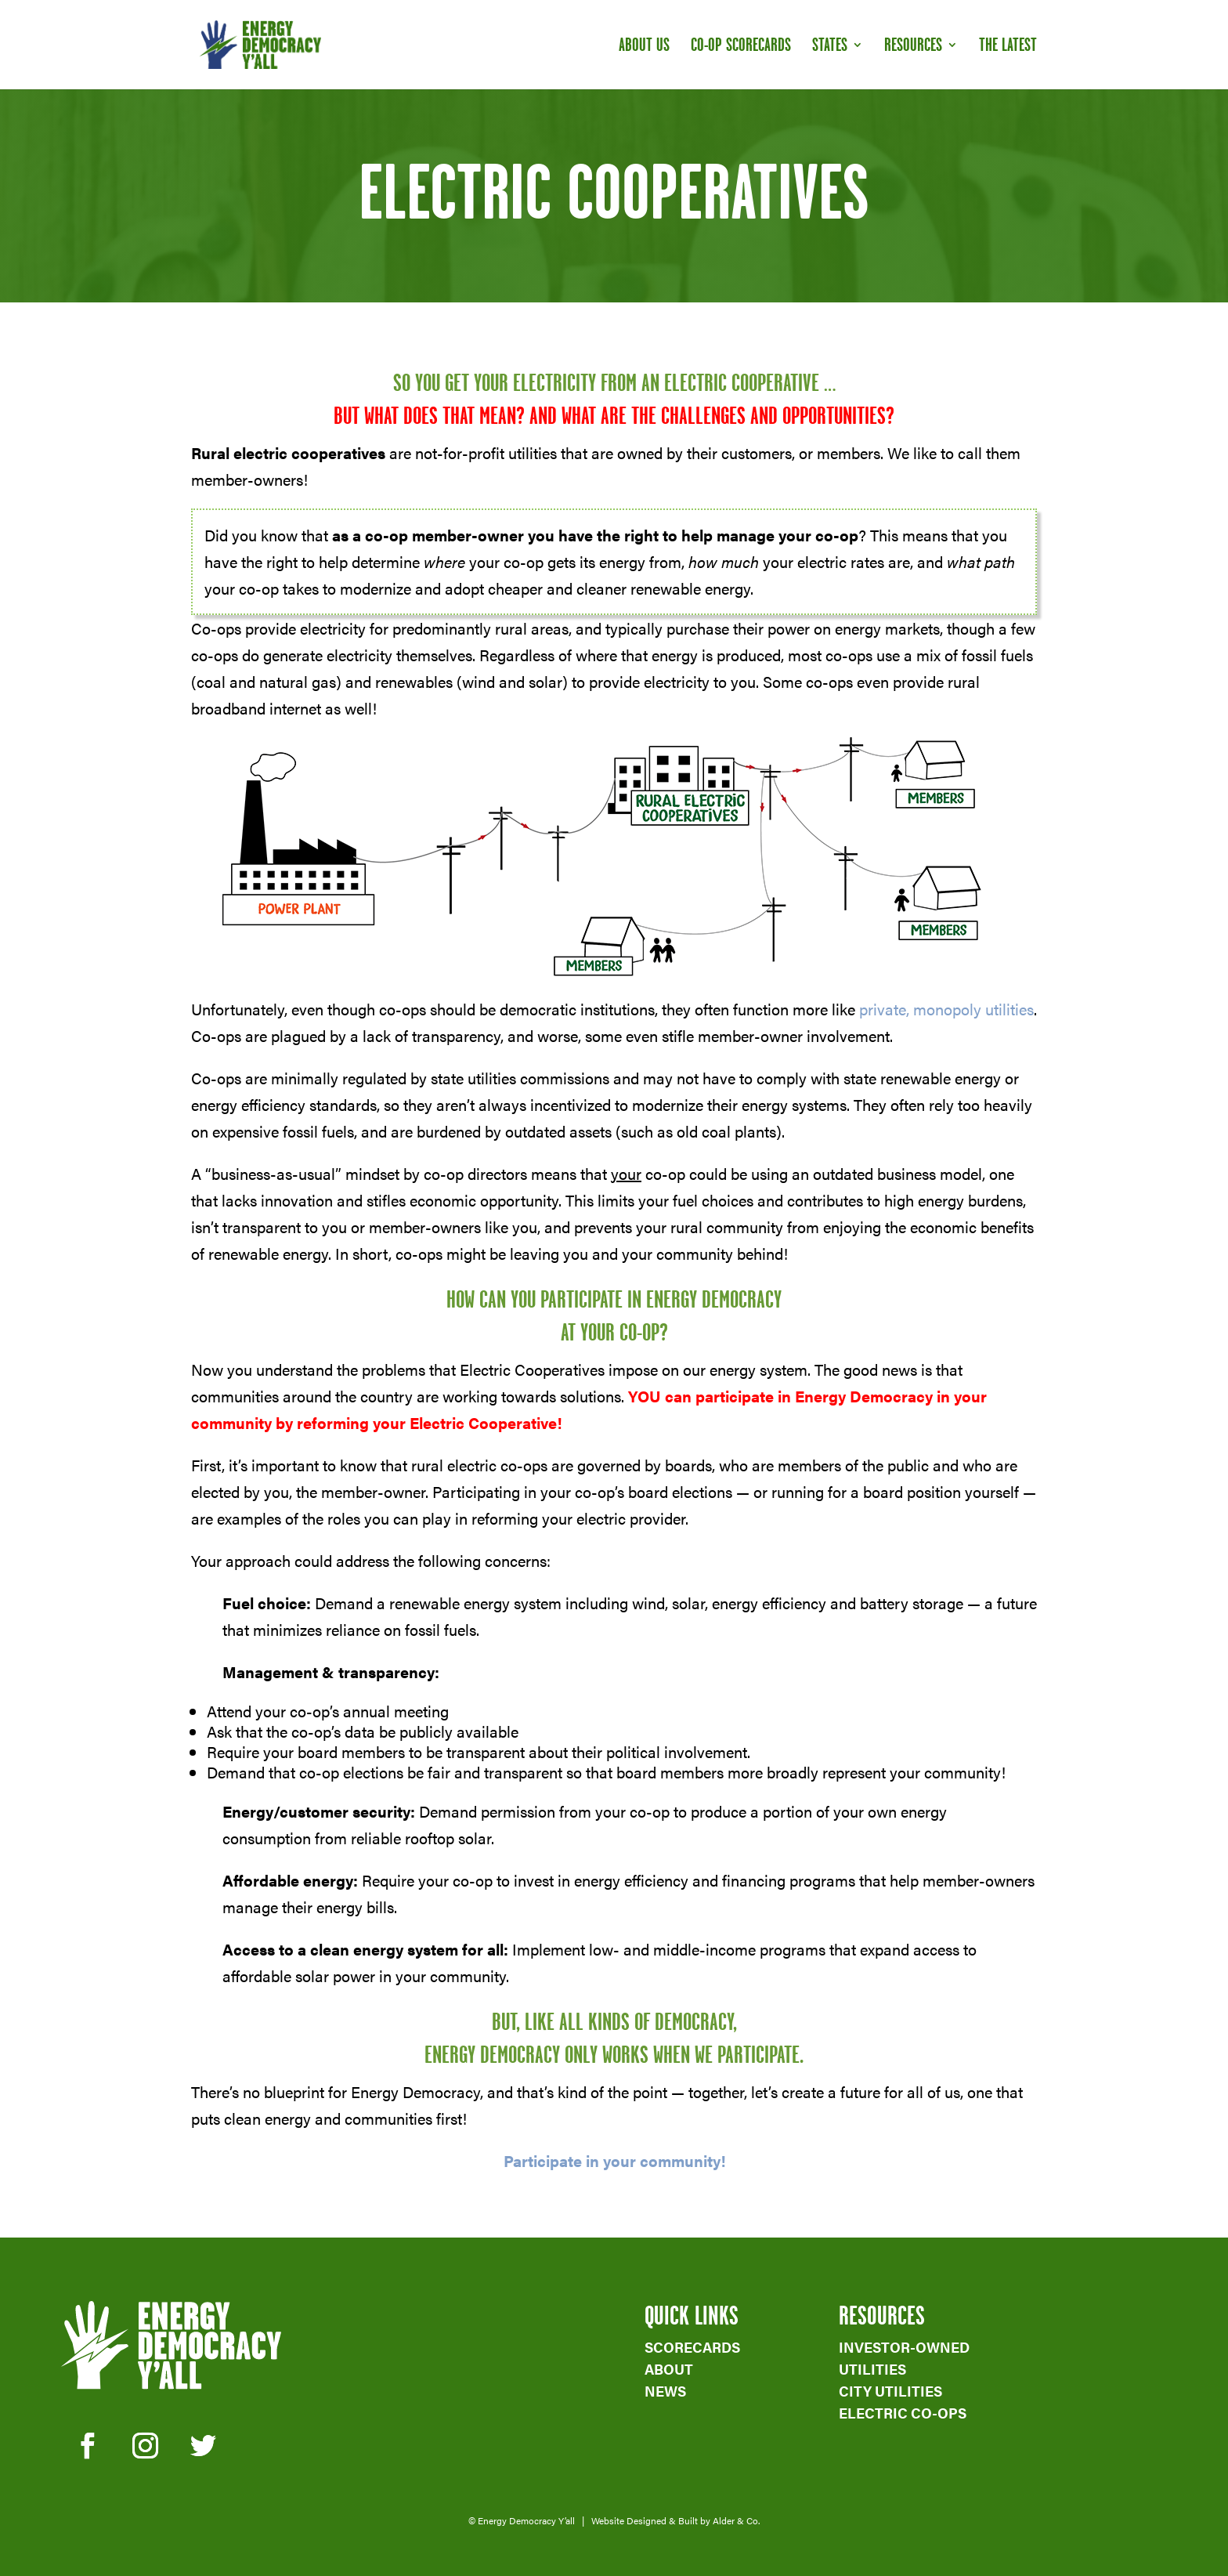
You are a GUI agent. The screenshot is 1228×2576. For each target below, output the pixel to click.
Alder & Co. (736, 2520)
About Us (644, 47)
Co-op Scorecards (741, 47)
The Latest (1008, 47)
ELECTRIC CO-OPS (902, 2412)
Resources (913, 47)
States (829, 47)
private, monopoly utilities (946, 1008)
